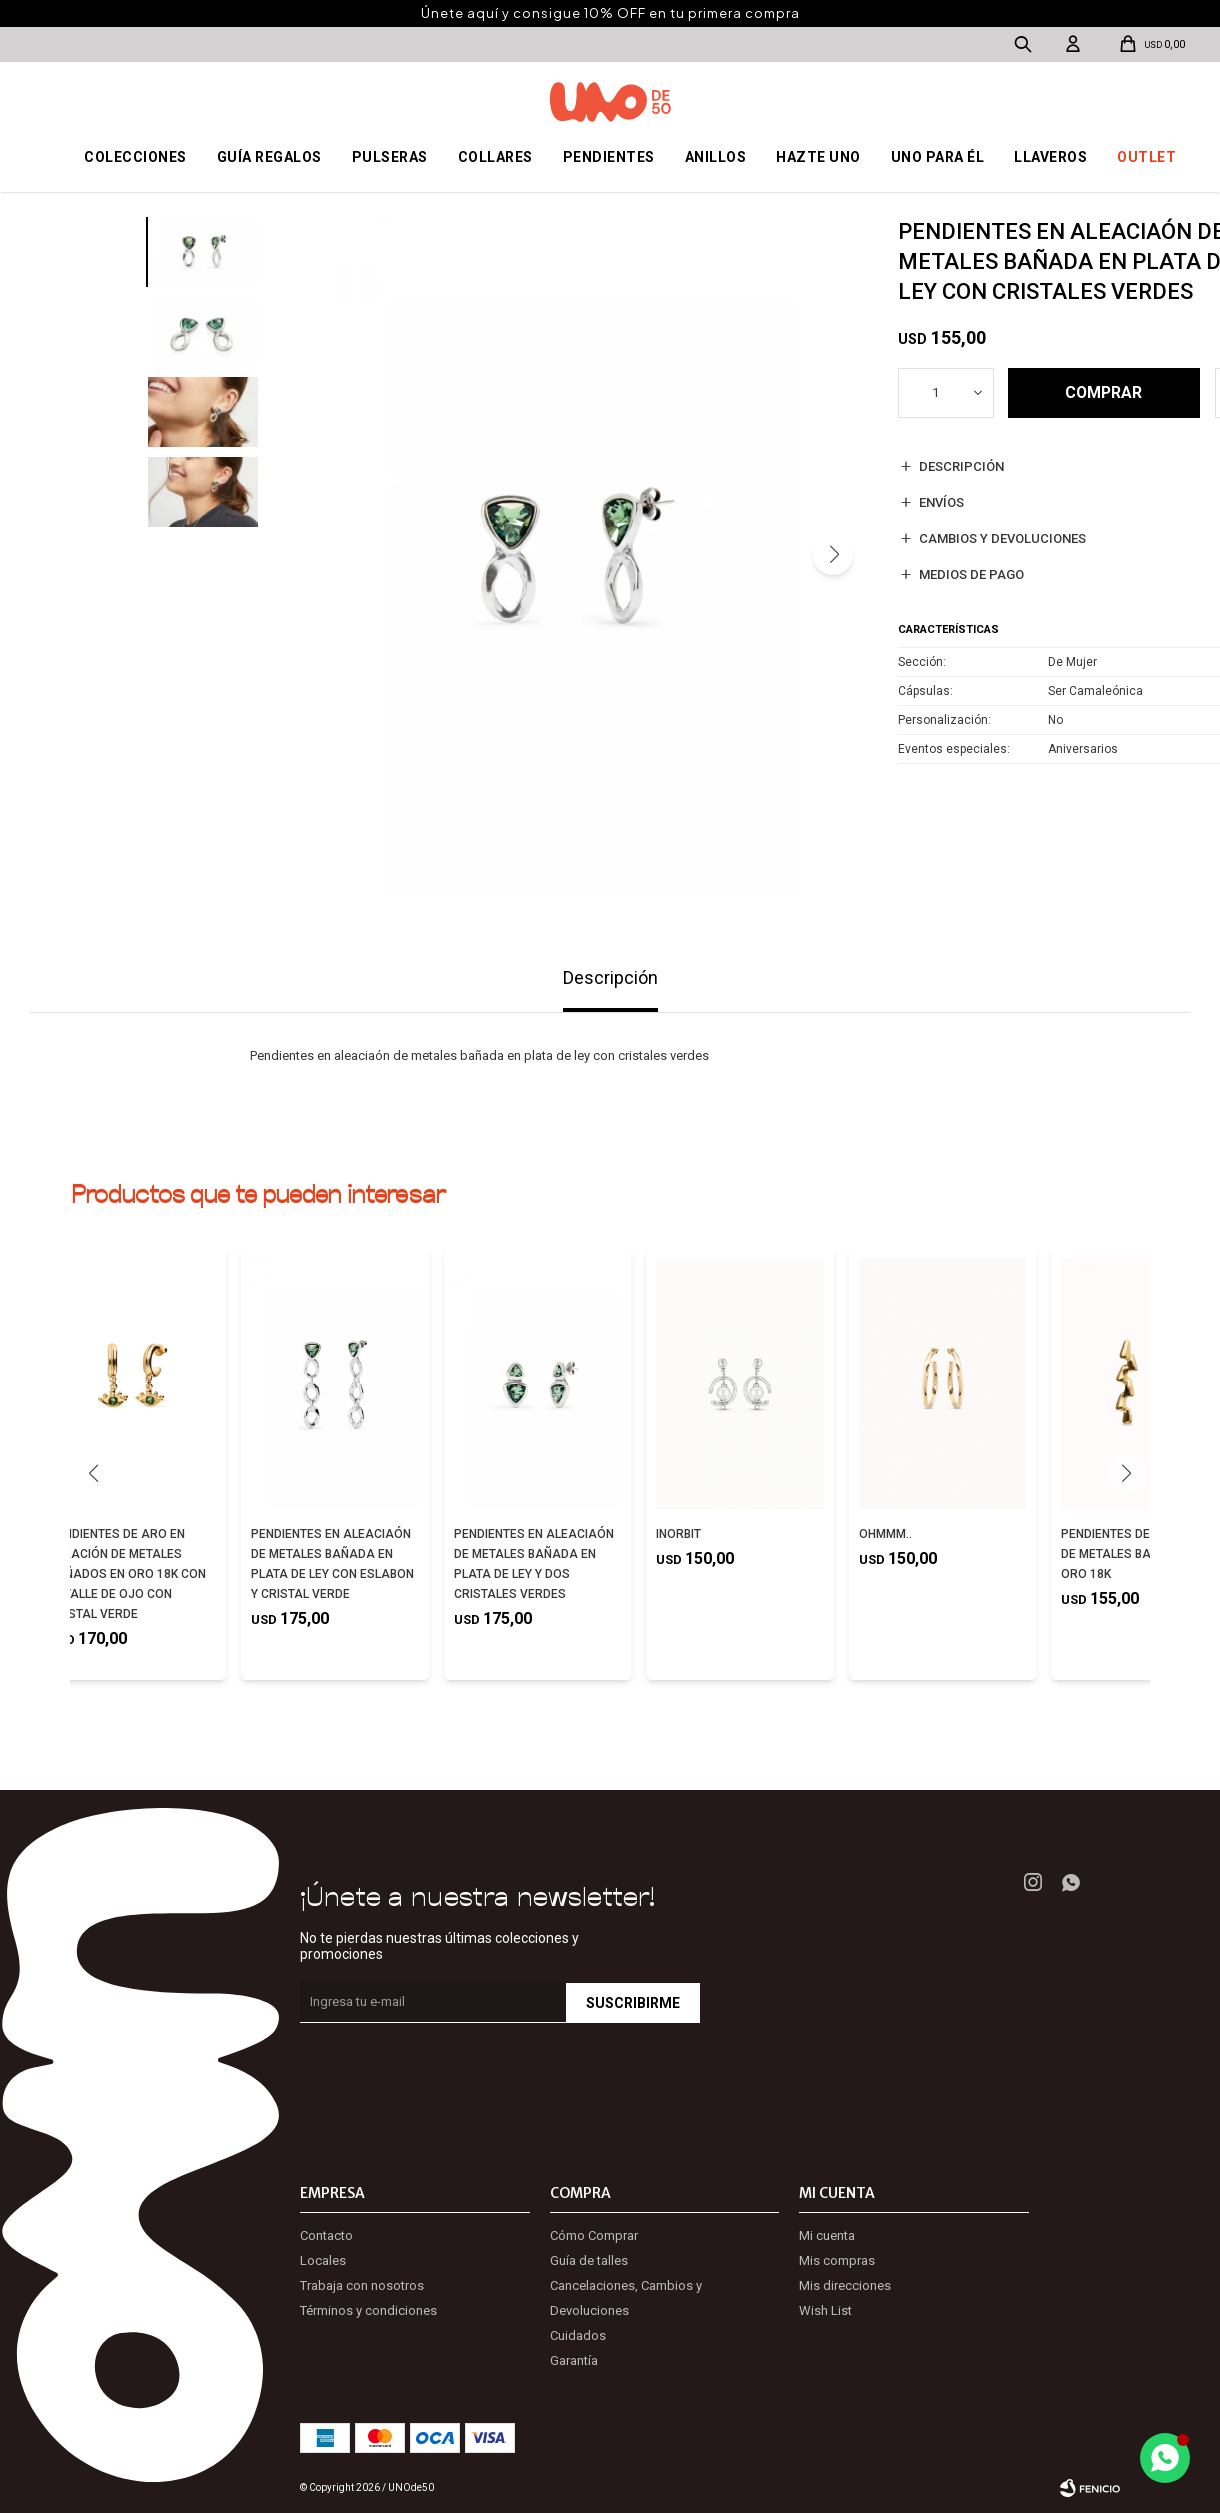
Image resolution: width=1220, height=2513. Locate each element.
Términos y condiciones (368, 2310)
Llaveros (1050, 157)
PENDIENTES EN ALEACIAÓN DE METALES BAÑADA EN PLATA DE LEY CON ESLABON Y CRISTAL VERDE (332, 1564)
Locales (323, 2260)
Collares (495, 157)
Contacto (326, 2235)
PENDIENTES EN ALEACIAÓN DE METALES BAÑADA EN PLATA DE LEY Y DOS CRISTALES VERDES (534, 1564)
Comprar (1103, 393)
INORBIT (678, 1534)
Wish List (825, 2310)
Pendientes (609, 157)
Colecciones (135, 157)
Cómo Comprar (594, 2235)
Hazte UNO (818, 157)
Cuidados (578, 2335)
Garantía (574, 2360)
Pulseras (390, 157)
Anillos (716, 157)
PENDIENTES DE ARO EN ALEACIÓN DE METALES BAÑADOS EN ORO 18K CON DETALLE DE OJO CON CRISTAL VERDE (127, 1574)
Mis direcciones (845, 2285)
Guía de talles (589, 2260)
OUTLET (1146, 157)
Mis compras (837, 2260)
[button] (833, 555)
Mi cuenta (827, 2235)
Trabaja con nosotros (362, 2285)
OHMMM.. (885, 1534)
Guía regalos (269, 157)
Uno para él (938, 157)
